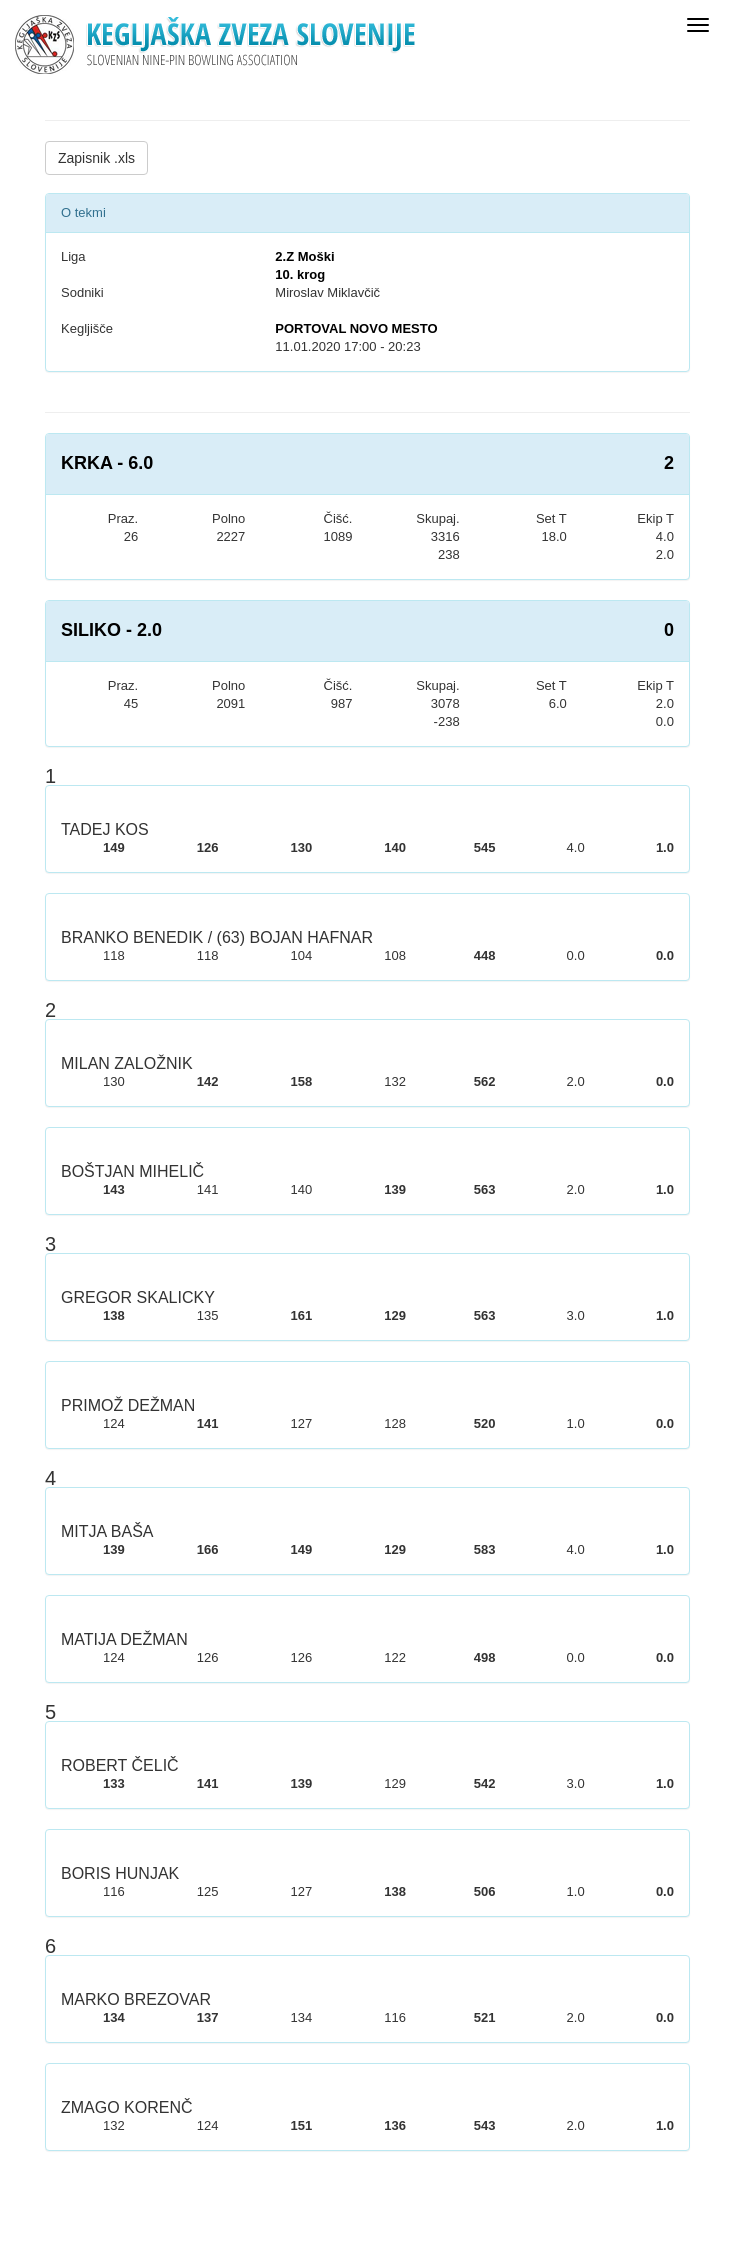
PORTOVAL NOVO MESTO (356, 328)
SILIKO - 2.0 (111, 630)
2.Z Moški (304, 256)
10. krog (300, 274)
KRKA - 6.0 (107, 463)
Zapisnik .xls (96, 158)
